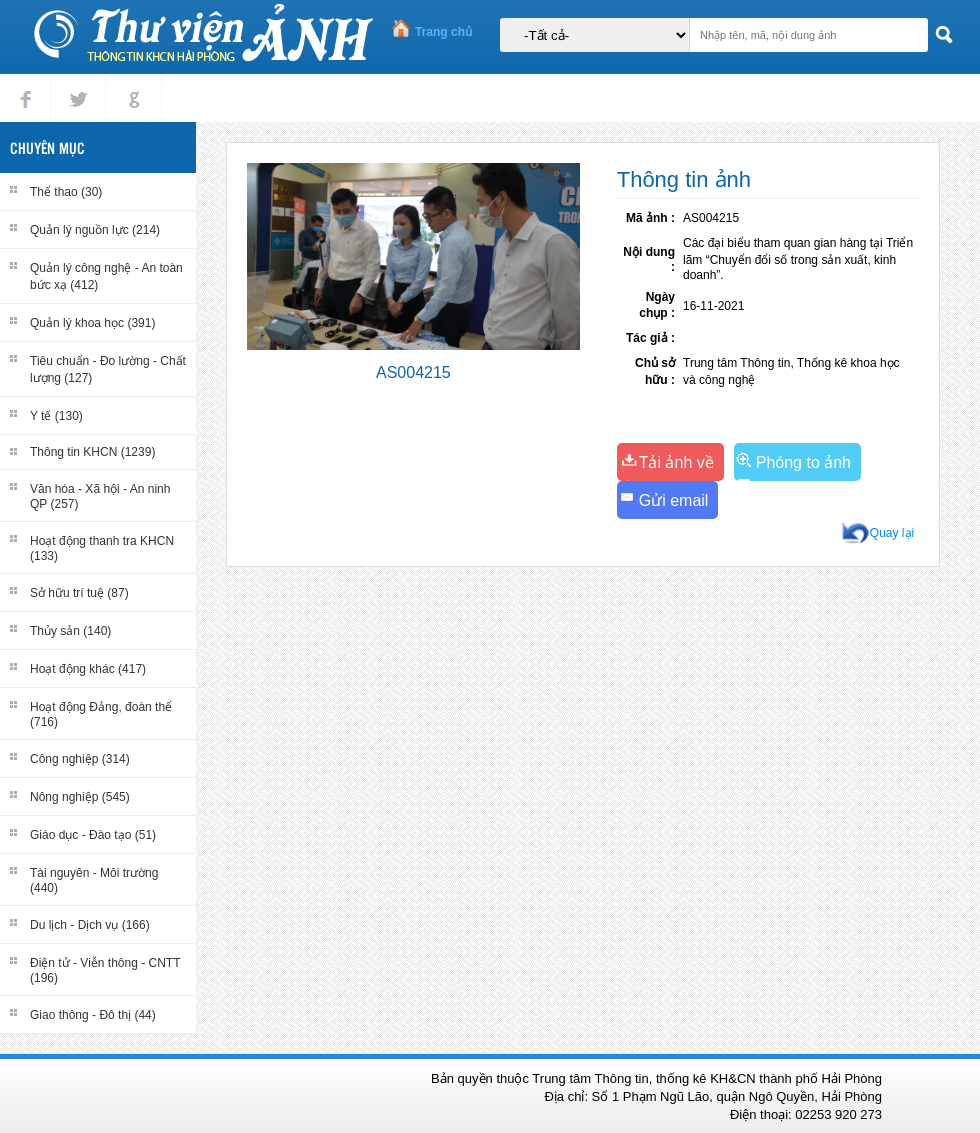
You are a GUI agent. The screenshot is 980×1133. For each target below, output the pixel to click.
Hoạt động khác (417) (88, 669)
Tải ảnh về (676, 462)
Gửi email (674, 500)
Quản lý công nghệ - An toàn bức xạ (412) (106, 276)
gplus (130, 82)
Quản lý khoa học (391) (92, 323)
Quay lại (892, 533)
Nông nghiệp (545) (80, 797)
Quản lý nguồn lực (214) (95, 230)
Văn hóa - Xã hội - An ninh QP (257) (100, 496)
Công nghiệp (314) (80, 759)
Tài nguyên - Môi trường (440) (94, 880)
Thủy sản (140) (70, 631)
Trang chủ (443, 32)
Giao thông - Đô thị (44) (93, 1015)
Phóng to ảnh (803, 462)
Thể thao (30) (66, 192)
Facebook (25, 82)
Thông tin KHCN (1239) (92, 452)
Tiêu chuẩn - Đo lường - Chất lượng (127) (108, 369)
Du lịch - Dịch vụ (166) (90, 925)
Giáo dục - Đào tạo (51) (93, 835)
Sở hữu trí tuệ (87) (79, 593)
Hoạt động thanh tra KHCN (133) (102, 548)
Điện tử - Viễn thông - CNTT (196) (105, 970)
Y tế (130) (56, 416)
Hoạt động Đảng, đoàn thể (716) (101, 714)
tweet (74, 82)
